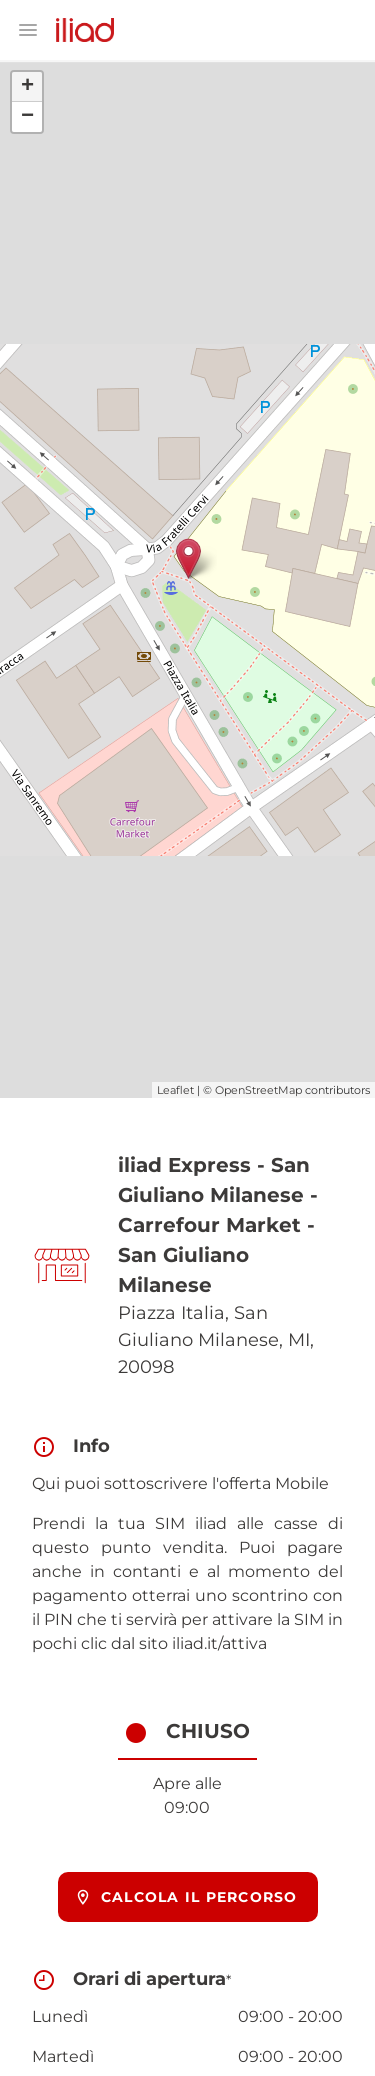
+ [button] (27, 87)
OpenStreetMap (258, 1090)
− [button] (27, 117)
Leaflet (175, 1090)
